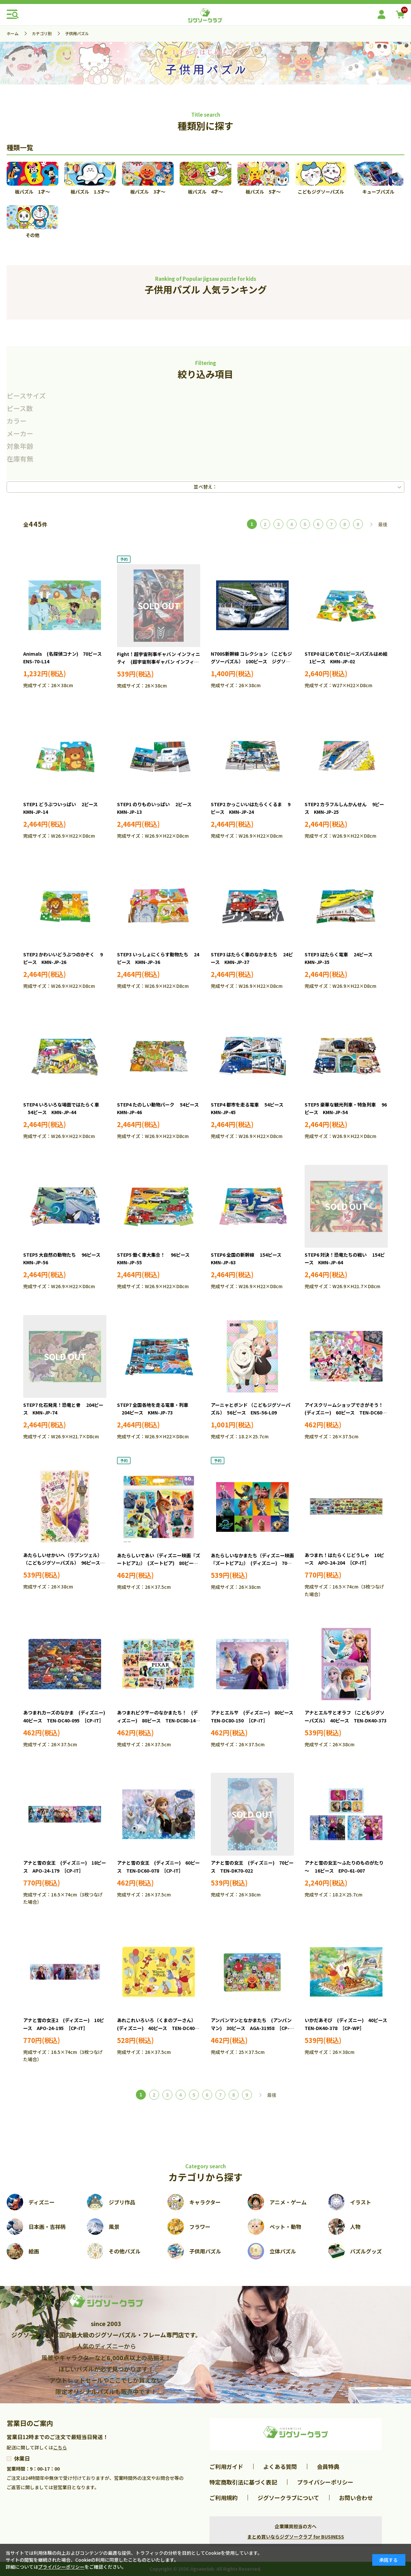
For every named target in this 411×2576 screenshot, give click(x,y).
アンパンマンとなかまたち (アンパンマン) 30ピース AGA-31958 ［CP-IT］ (251, 2028)
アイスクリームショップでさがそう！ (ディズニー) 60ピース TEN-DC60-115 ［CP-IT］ (346, 1413)
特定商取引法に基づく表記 (243, 2482)
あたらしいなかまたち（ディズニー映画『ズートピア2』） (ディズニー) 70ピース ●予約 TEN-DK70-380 (252, 1563)
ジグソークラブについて (288, 2497)
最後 (382, 524)
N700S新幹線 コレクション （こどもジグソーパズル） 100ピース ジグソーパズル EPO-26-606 (251, 661)
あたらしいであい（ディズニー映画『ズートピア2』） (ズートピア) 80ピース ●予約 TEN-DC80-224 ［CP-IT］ (160, 1563)
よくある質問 (280, 2466)
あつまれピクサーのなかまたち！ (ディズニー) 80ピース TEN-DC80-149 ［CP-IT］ (160, 1720)
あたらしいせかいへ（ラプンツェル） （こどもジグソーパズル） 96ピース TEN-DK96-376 (64, 1563)
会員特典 (328, 2466)
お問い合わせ (356, 2497)
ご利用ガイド (226, 2466)
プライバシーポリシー (325, 2482)
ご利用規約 (223, 2497)
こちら (60, 2447)
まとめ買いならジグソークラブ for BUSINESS (295, 2536)
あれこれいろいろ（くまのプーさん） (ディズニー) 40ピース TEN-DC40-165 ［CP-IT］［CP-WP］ (157, 2028)
